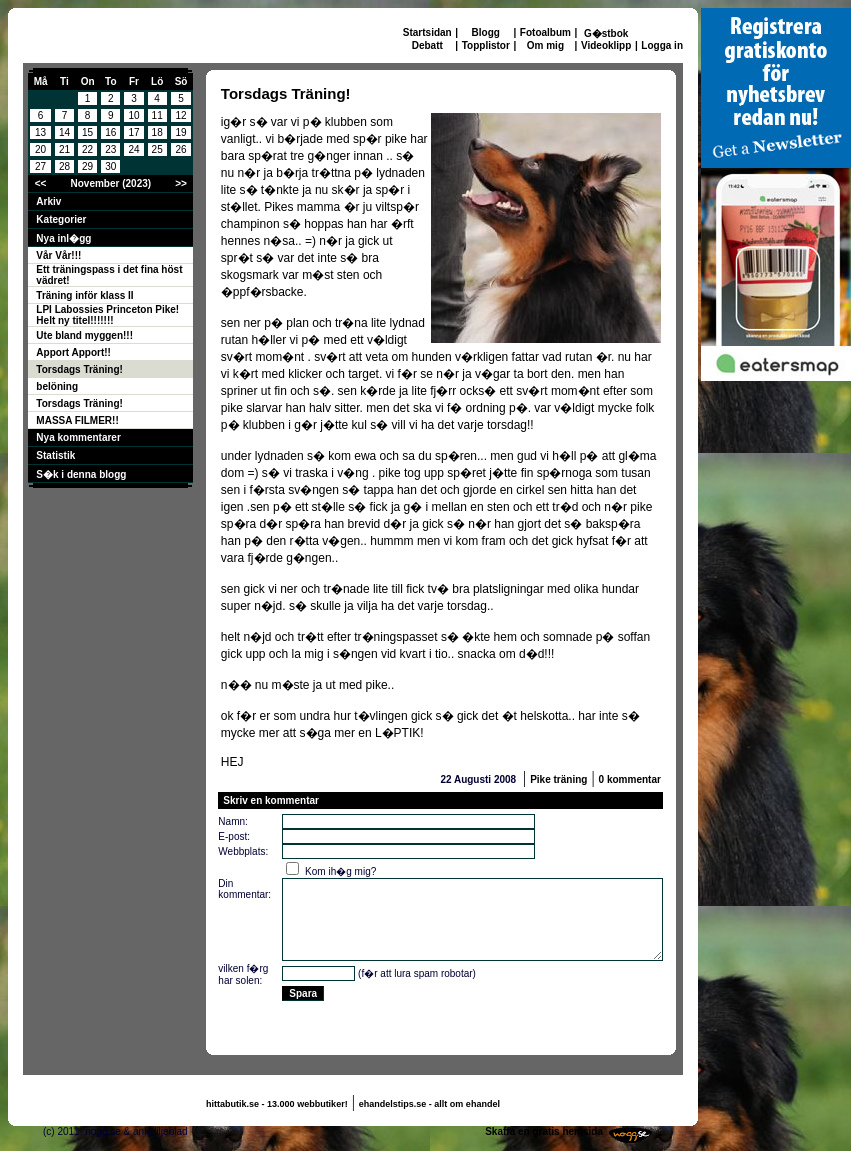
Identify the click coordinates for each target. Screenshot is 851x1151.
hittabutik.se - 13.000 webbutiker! (277, 1104)
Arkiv (48, 201)
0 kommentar (630, 779)
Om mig (545, 45)
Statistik (55, 455)
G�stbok (606, 33)
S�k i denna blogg (81, 474)
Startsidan (427, 32)
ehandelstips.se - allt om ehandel (429, 1104)
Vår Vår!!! (58, 255)
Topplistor (486, 45)
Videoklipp (606, 45)
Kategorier (61, 219)
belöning (57, 386)
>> (181, 183)
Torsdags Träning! (79, 369)
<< (41, 183)
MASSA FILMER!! (77, 420)
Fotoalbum (545, 32)
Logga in (662, 45)
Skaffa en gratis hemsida (544, 1131)
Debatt (427, 45)
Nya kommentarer (78, 437)
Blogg (486, 32)
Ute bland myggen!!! (84, 335)
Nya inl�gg (63, 238)
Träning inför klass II (84, 295)
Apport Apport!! (73, 352)
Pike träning (558, 779)
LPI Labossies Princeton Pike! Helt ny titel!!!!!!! (107, 315)
